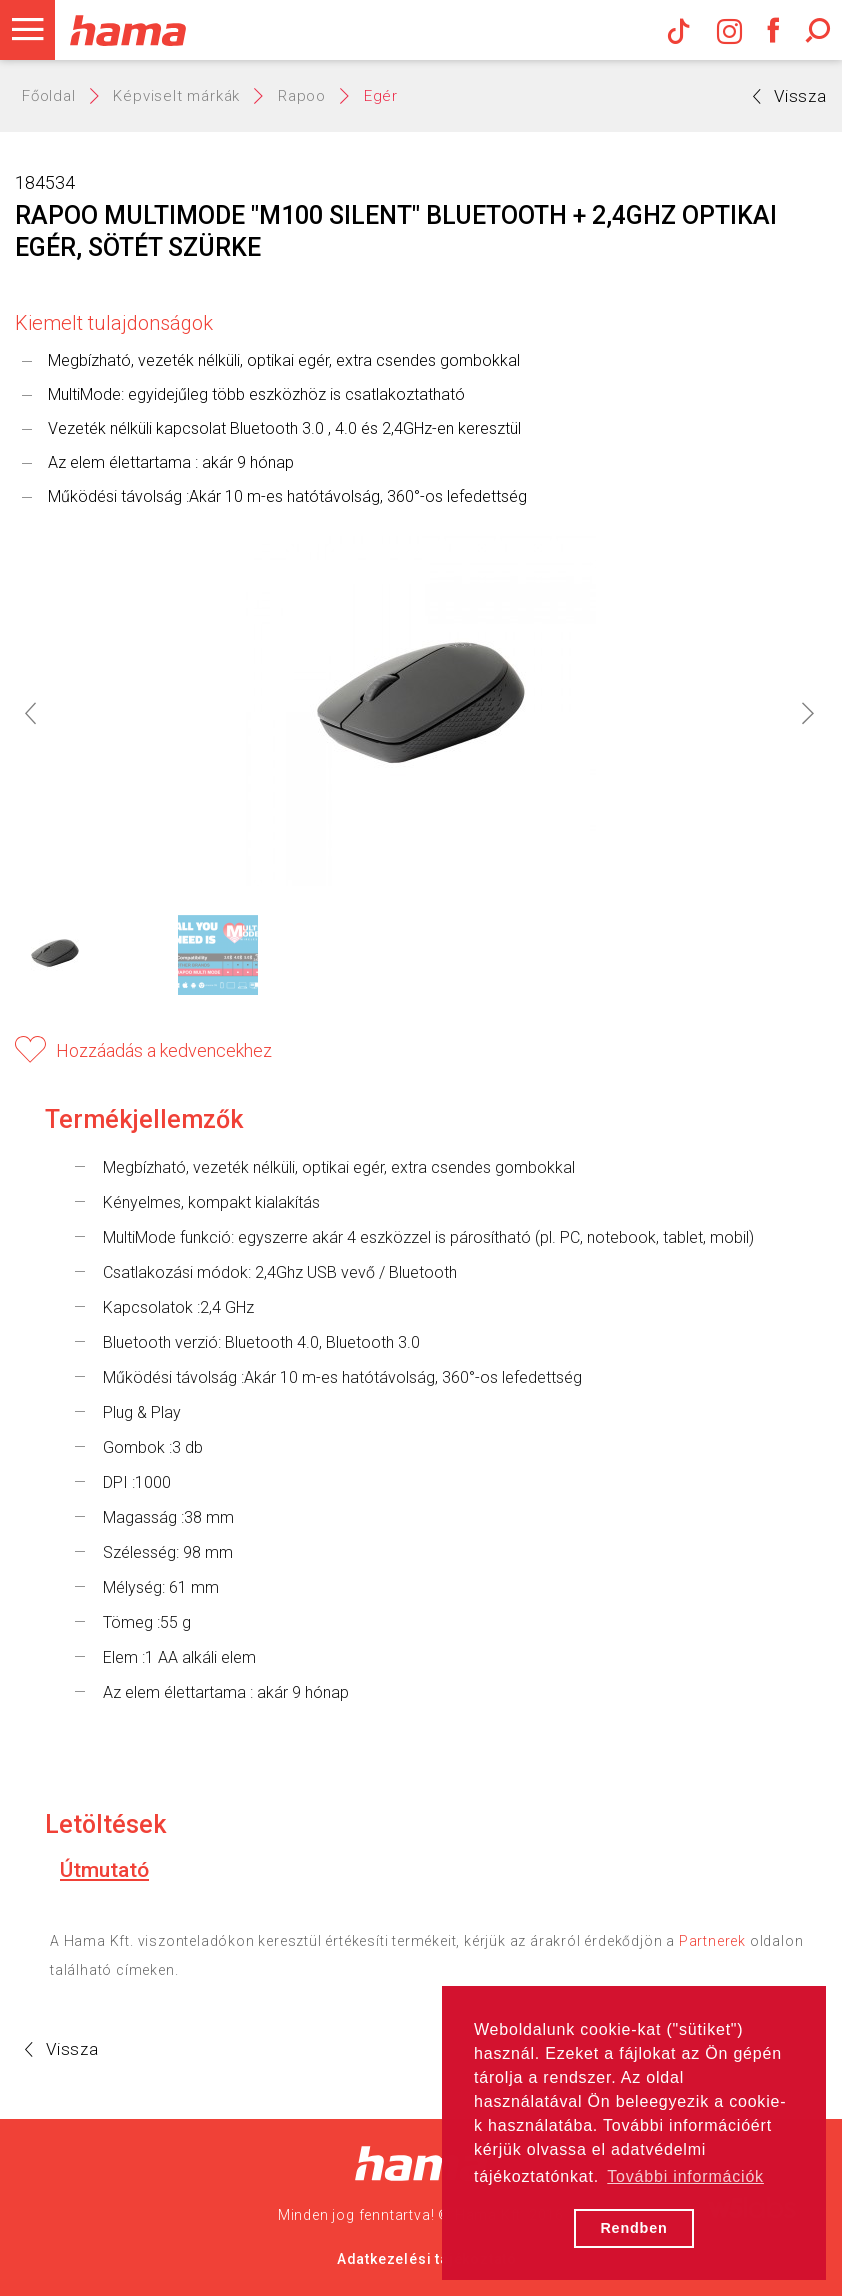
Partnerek (712, 1941)
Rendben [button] (633, 2228)
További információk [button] (685, 2176)
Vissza (790, 96)
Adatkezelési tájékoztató (427, 2259)
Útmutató (104, 1870)
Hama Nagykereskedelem (421, 2163)
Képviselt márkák (176, 96)
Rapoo (302, 96)
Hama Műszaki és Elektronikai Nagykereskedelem (127, 30)
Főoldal (49, 96)
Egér (381, 96)
